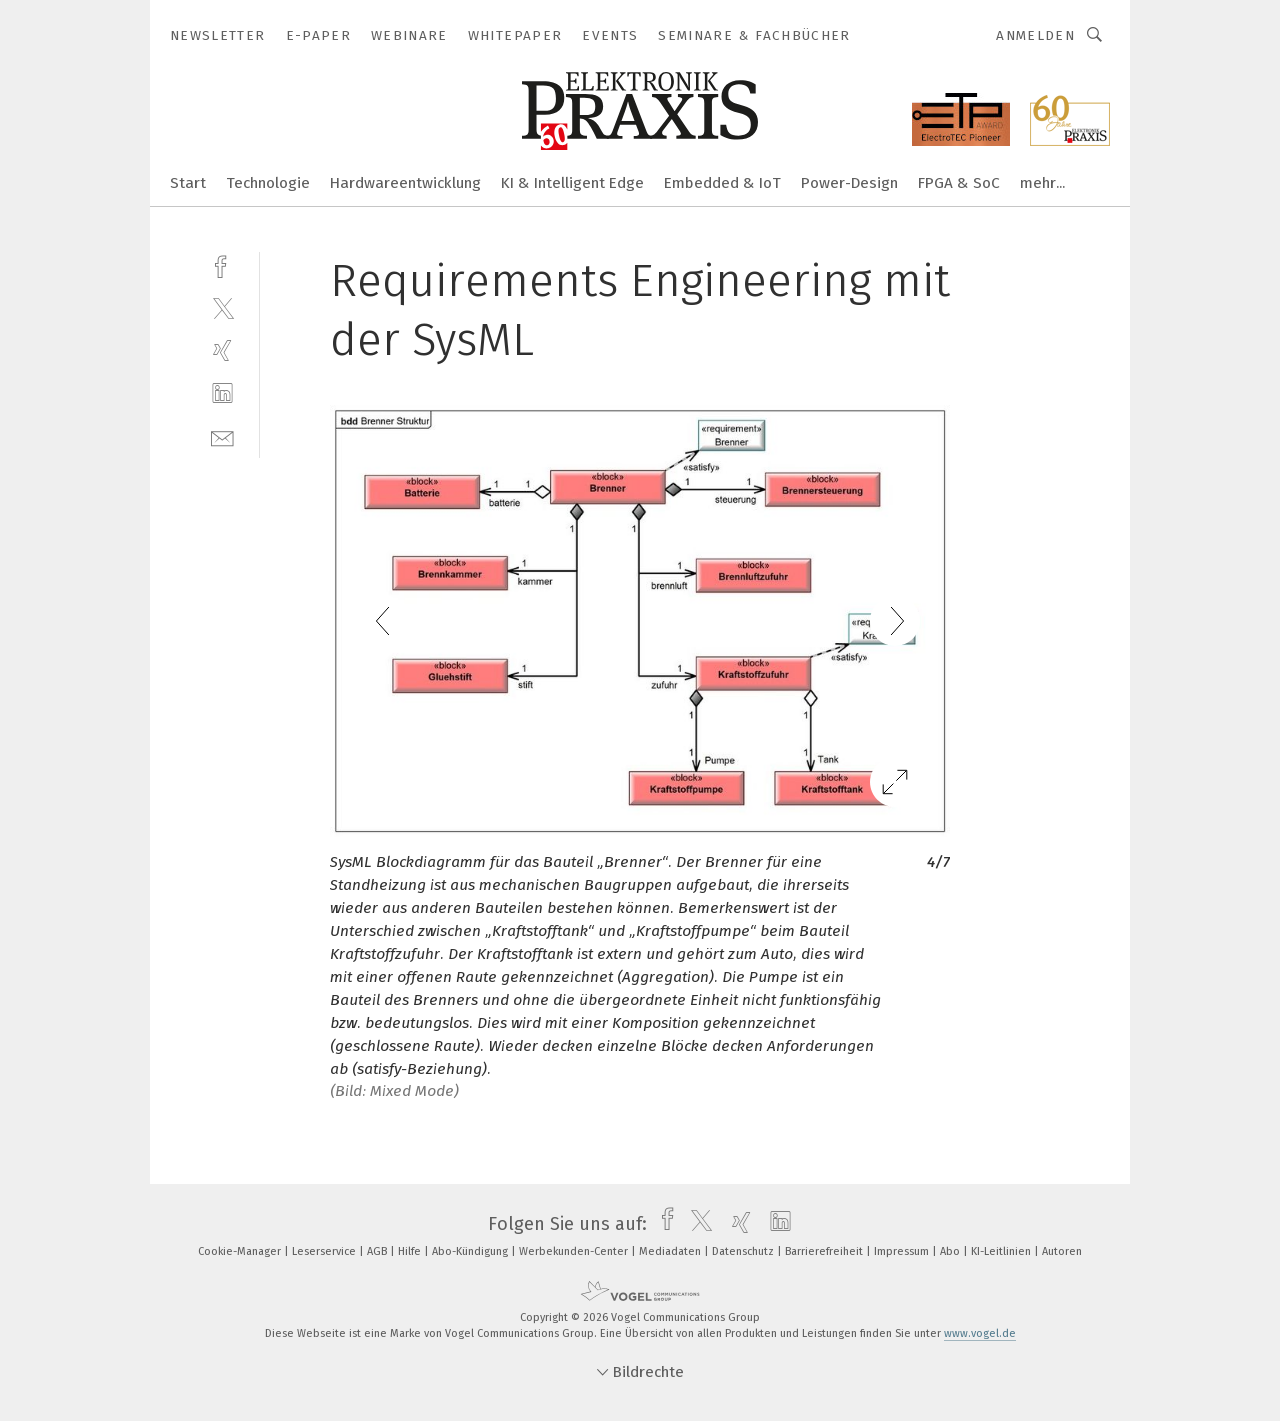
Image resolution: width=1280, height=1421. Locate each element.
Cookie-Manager (241, 1251)
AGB (378, 1251)
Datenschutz (744, 1251)
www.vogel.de (980, 1333)
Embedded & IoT (722, 183)
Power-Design (849, 183)
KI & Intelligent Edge (572, 183)
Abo (951, 1251)
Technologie (268, 183)
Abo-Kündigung (471, 1251)
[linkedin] (222, 393)
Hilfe (411, 1251)
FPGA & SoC (959, 183)
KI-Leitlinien (1002, 1251)
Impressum (903, 1251)
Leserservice (325, 1251)
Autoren (1062, 1251)
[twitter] (222, 307)
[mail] (222, 436)
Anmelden (1035, 35)
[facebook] (222, 264)
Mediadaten (671, 1251)
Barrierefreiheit (825, 1251)
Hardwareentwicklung (405, 183)
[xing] (222, 350)
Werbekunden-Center (575, 1251)
